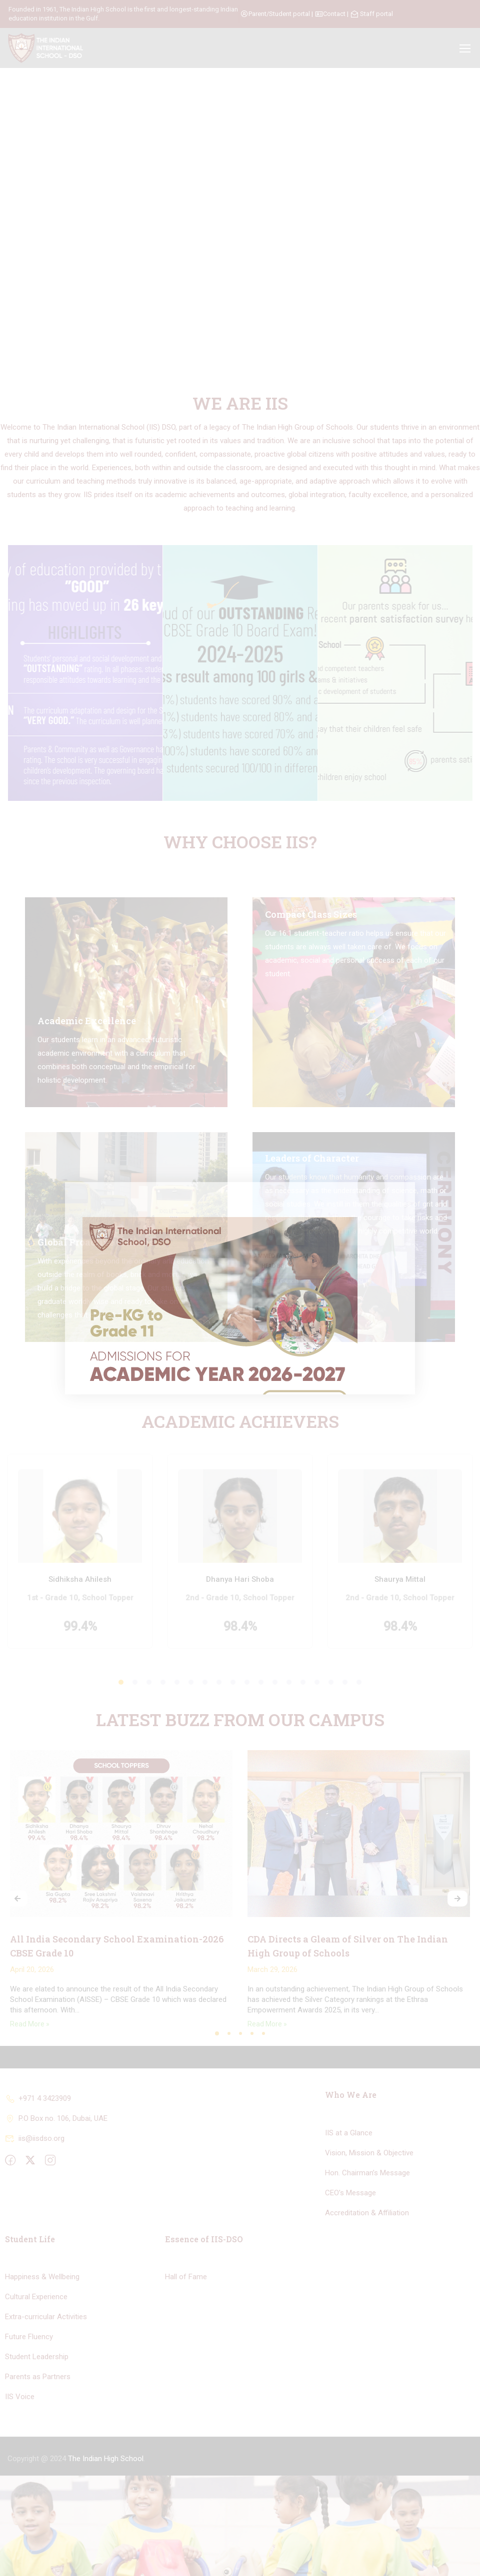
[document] (240, 1288)
